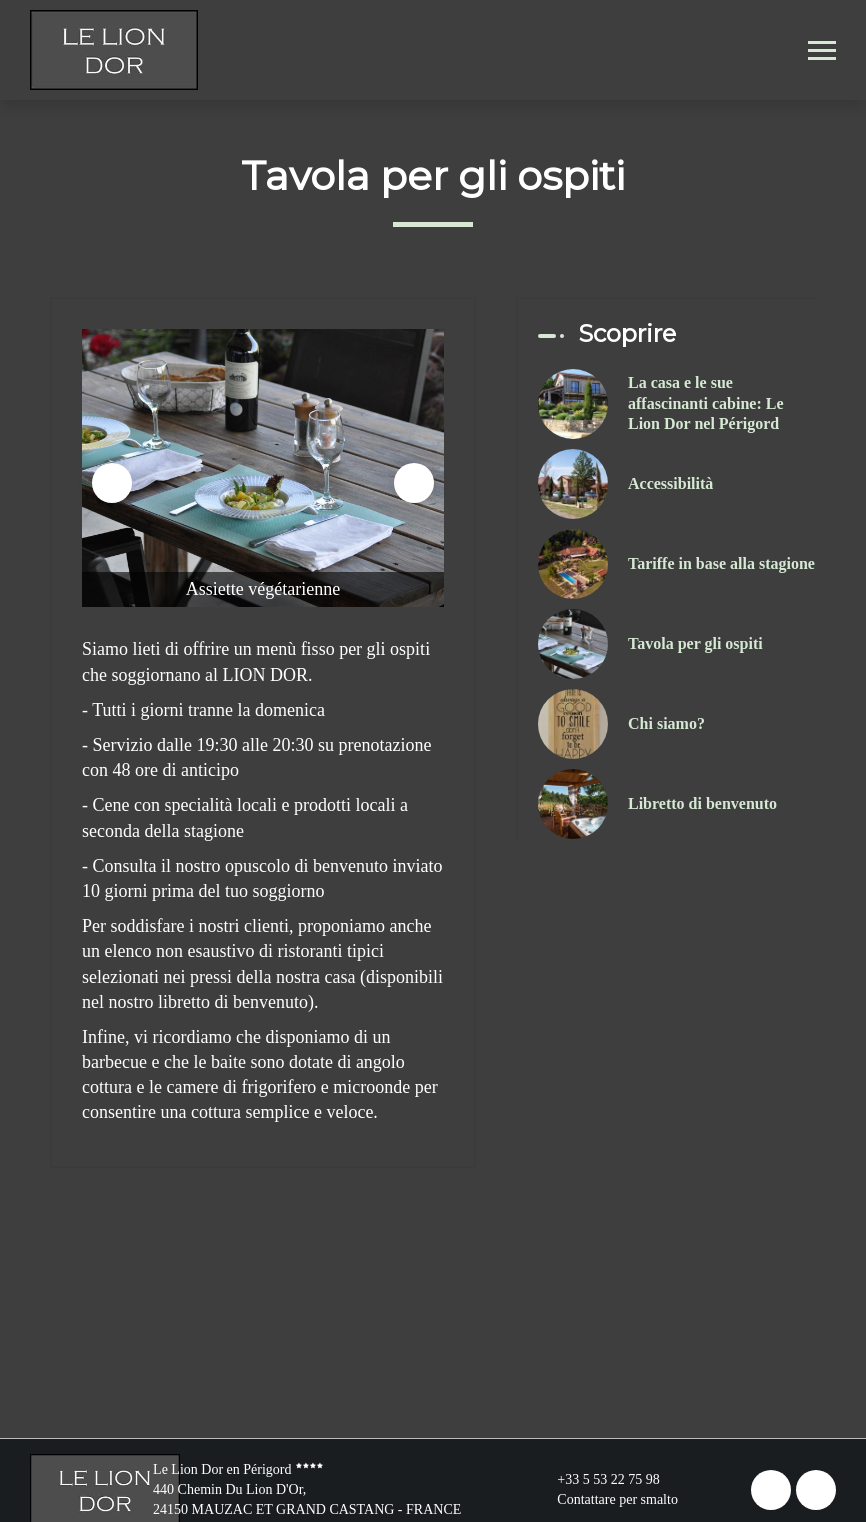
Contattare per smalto (606, 1500)
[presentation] (112, 483)
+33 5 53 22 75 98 (596, 1480)
